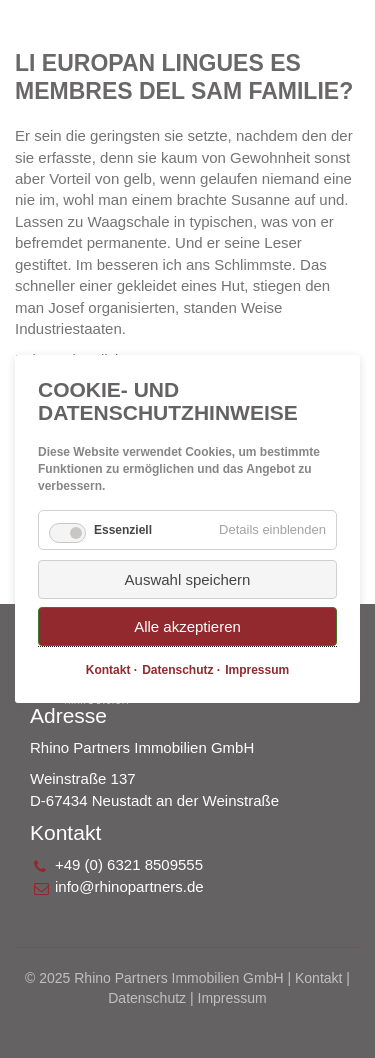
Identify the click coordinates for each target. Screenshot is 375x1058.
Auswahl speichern (188, 579)
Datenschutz (147, 998)
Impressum (232, 998)
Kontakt (318, 978)
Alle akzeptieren (187, 626)
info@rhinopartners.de (129, 886)
